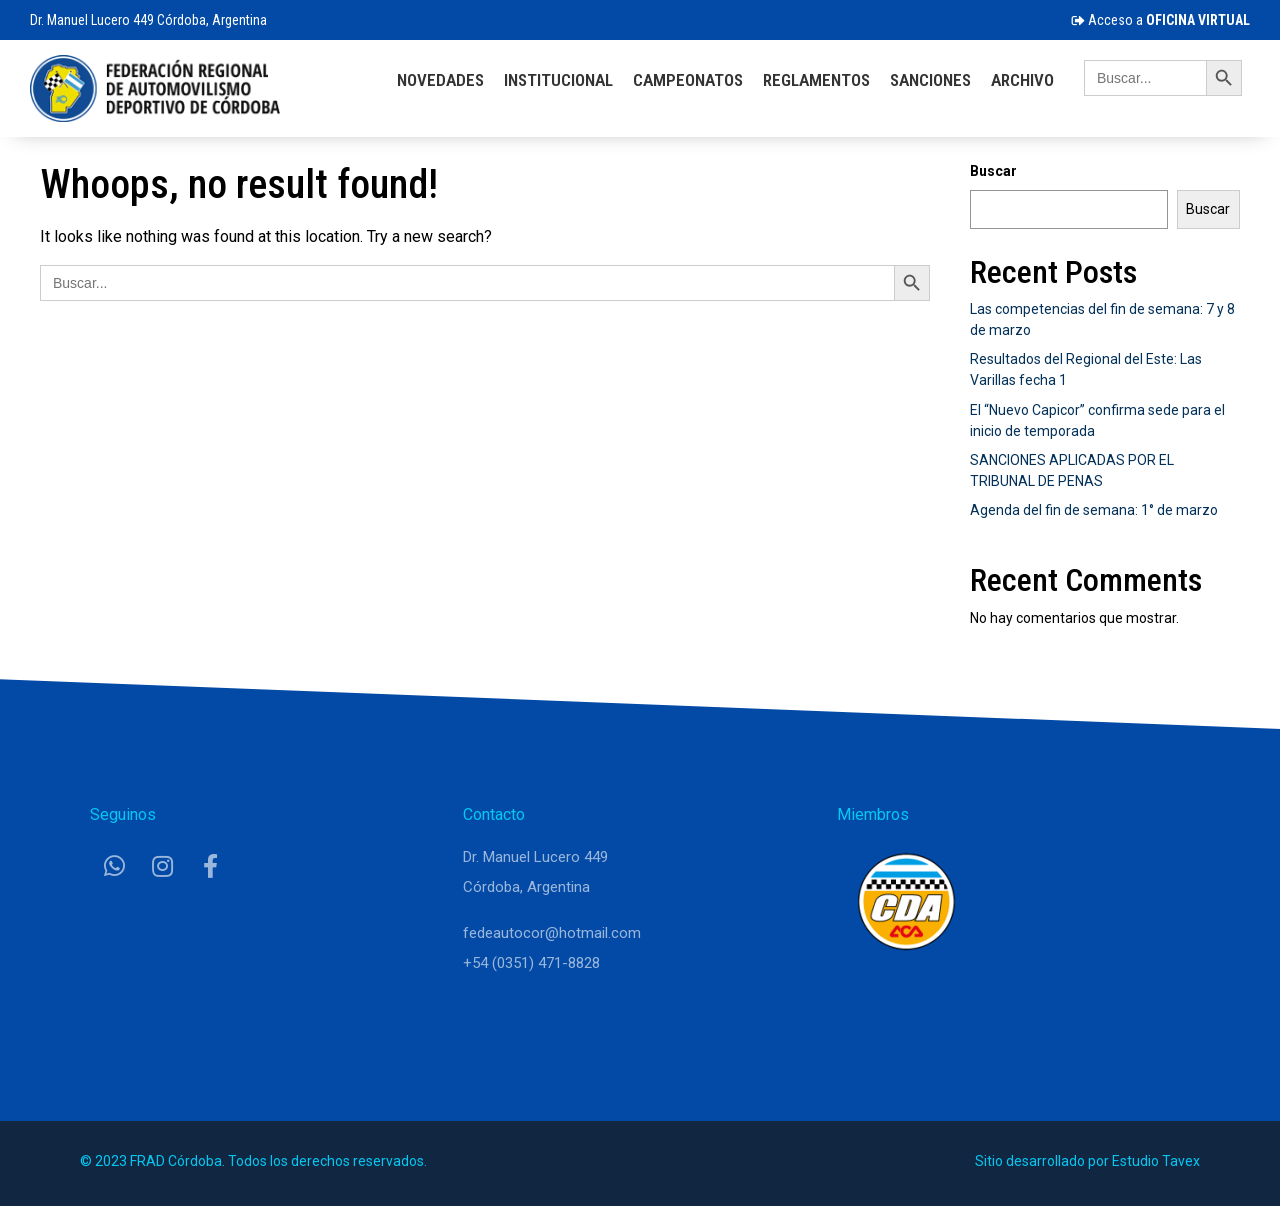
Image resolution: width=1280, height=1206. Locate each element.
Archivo (1022, 80)
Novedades (440, 80)
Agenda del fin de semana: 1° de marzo (1094, 510)
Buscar (993, 171)
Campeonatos (688, 80)
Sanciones (930, 80)
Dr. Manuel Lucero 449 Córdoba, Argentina (148, 20)
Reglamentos (816, 80)
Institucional (558, 80)
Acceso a (1160, 20)
